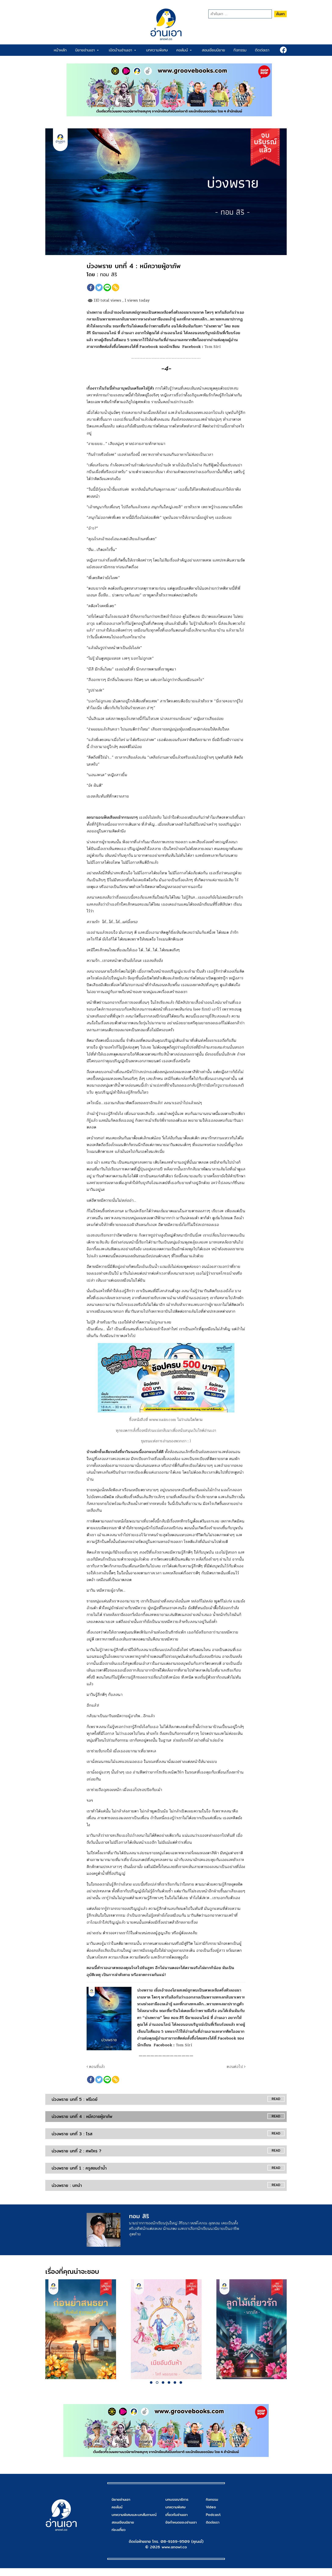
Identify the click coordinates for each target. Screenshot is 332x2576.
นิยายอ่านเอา (87, 50)
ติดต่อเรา (262, 50)
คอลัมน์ (184, 50)
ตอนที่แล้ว (96, 2067)
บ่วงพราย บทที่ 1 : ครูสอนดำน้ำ (82, 2169)
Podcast (213, 2522)
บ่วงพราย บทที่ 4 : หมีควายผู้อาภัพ (85, 2117)
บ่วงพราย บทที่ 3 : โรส (74, 2135)
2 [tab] (157, 2389)
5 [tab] (175, 2389)
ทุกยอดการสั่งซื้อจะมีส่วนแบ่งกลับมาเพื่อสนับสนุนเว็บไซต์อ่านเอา (166, 1432)
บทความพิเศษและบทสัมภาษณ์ (135, 2522)
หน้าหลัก (60, 50)
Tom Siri (212, 348)
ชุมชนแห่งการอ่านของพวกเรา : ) (166, 1442)
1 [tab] (151, 2389)
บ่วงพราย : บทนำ (68, 2186)
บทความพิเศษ (157, 50)
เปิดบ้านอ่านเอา (122, 50)
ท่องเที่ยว (119, 2537)
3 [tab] (163, 2389)
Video (210, 2515)
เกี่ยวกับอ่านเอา (177, 2522)
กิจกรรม (240, 50)
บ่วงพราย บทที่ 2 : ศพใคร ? (80, 2152)
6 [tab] (181, 2389)
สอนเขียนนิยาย (213, 50)
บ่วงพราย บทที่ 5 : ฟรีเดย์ (77, 2100)
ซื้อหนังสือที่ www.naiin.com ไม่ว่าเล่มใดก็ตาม (165, 1421)
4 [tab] (169, 2389)
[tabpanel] (80, 2336)
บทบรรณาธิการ (177, 2507)
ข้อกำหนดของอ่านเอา (181, 2530)
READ (275, 2101)
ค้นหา (280, 14)
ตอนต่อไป (235, 2067)
